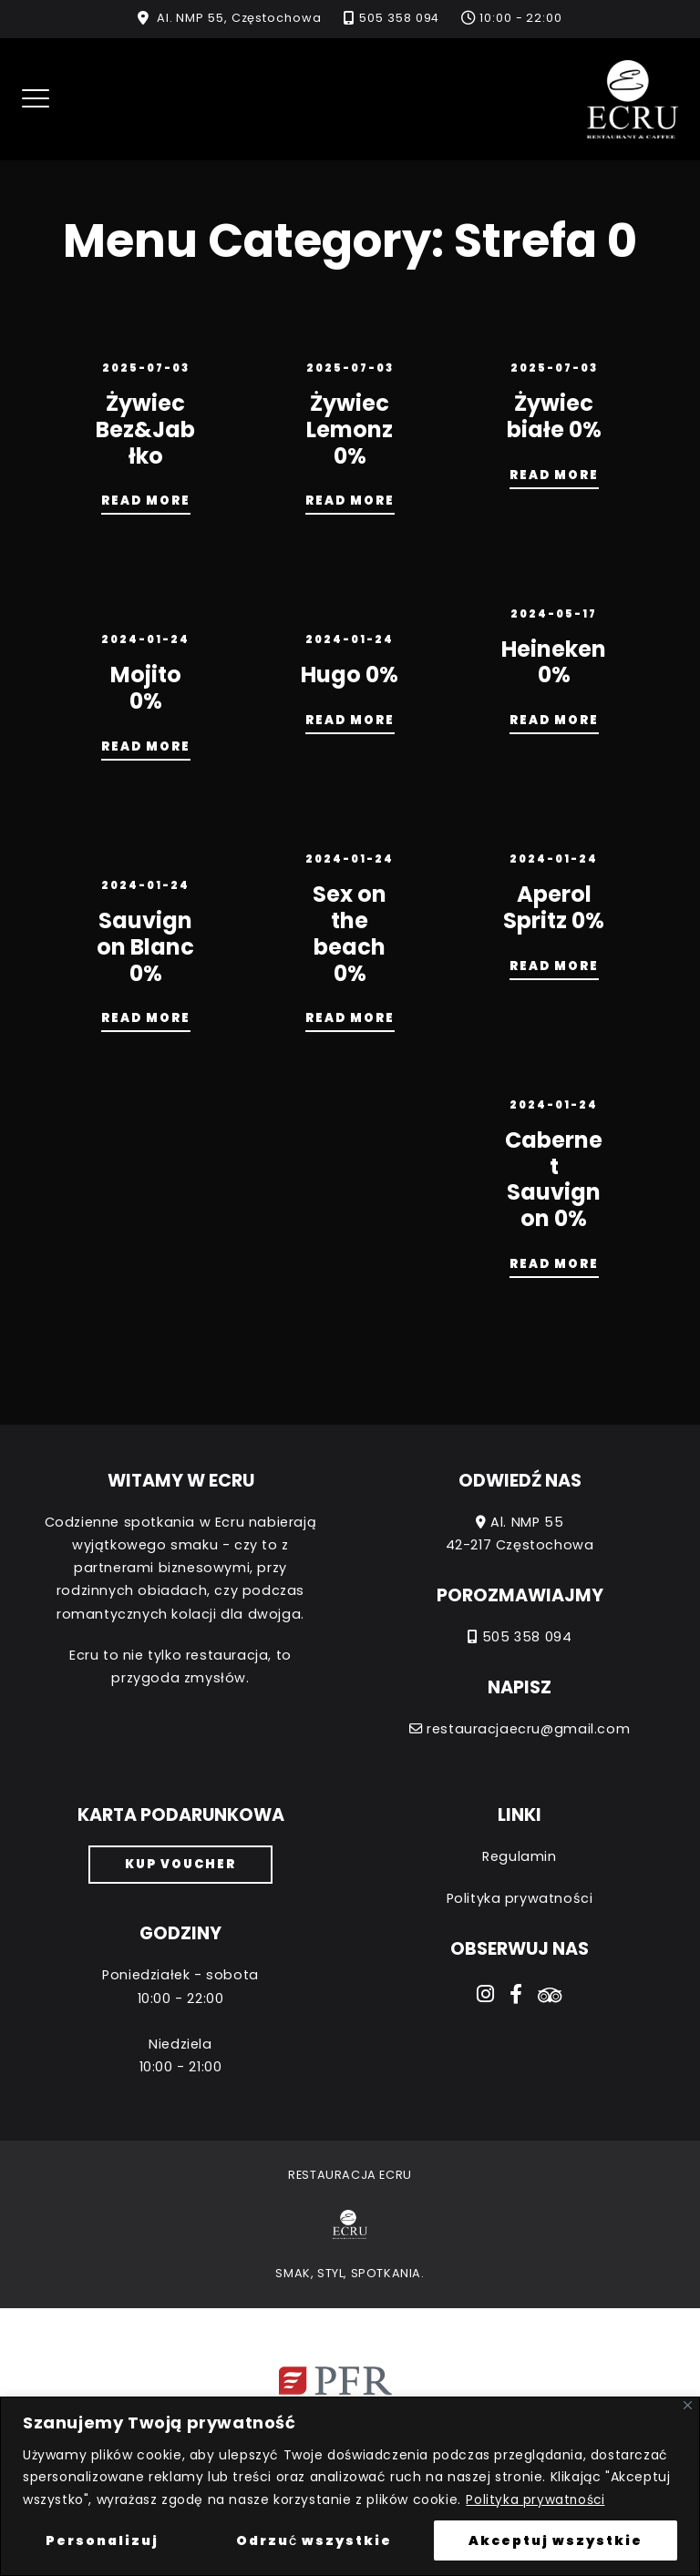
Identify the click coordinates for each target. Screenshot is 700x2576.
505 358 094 (399, 18)
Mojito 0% (145, 687)
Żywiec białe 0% (554, 416)
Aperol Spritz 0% (553, 907)
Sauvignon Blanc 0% (145, 946)
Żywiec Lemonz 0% (349, 429)
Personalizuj (102, 2540)
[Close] (688, 2406)
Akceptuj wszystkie (555, 2540)
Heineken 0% (553, 662)
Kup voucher (180, 1864)
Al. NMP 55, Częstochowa (239, 18)
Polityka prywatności (536, 2499)
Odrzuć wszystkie (314, 2540)
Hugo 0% (349, 674)
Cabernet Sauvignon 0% (553, 1179)
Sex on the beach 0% (349, 933)
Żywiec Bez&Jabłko (145, 429)
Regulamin (519, 1856)
